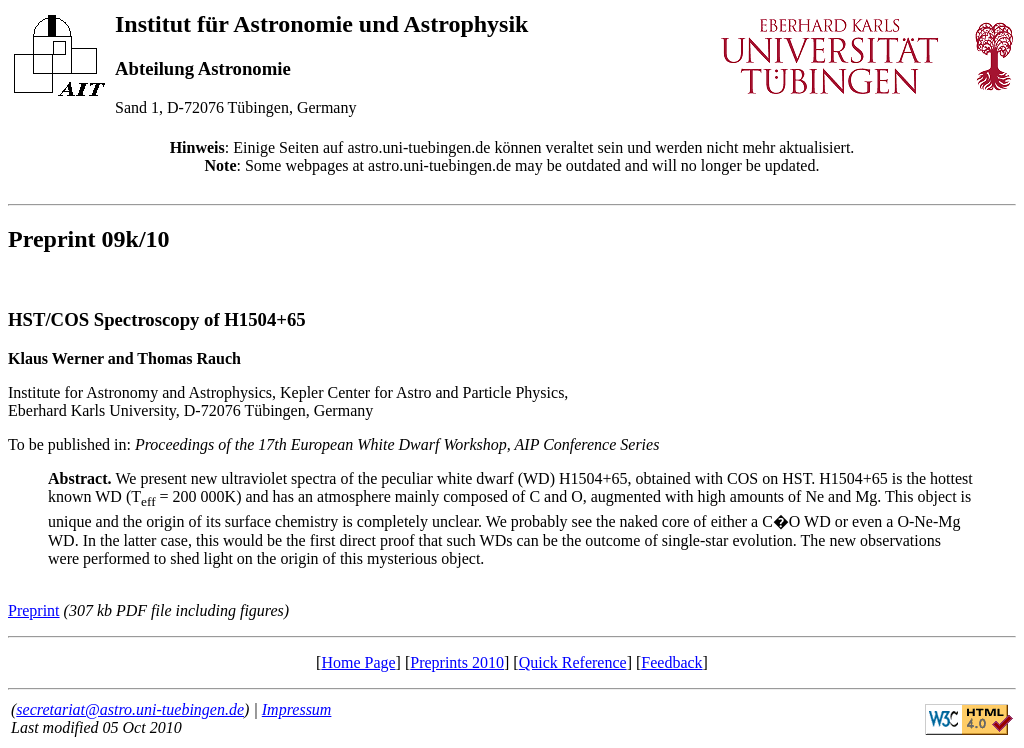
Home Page (358, 662)
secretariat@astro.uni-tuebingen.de (130, 709)
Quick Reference (573, 662)
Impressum (297, 709)
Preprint (34, 610)
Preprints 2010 (457, 662)
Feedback (671, 662)
